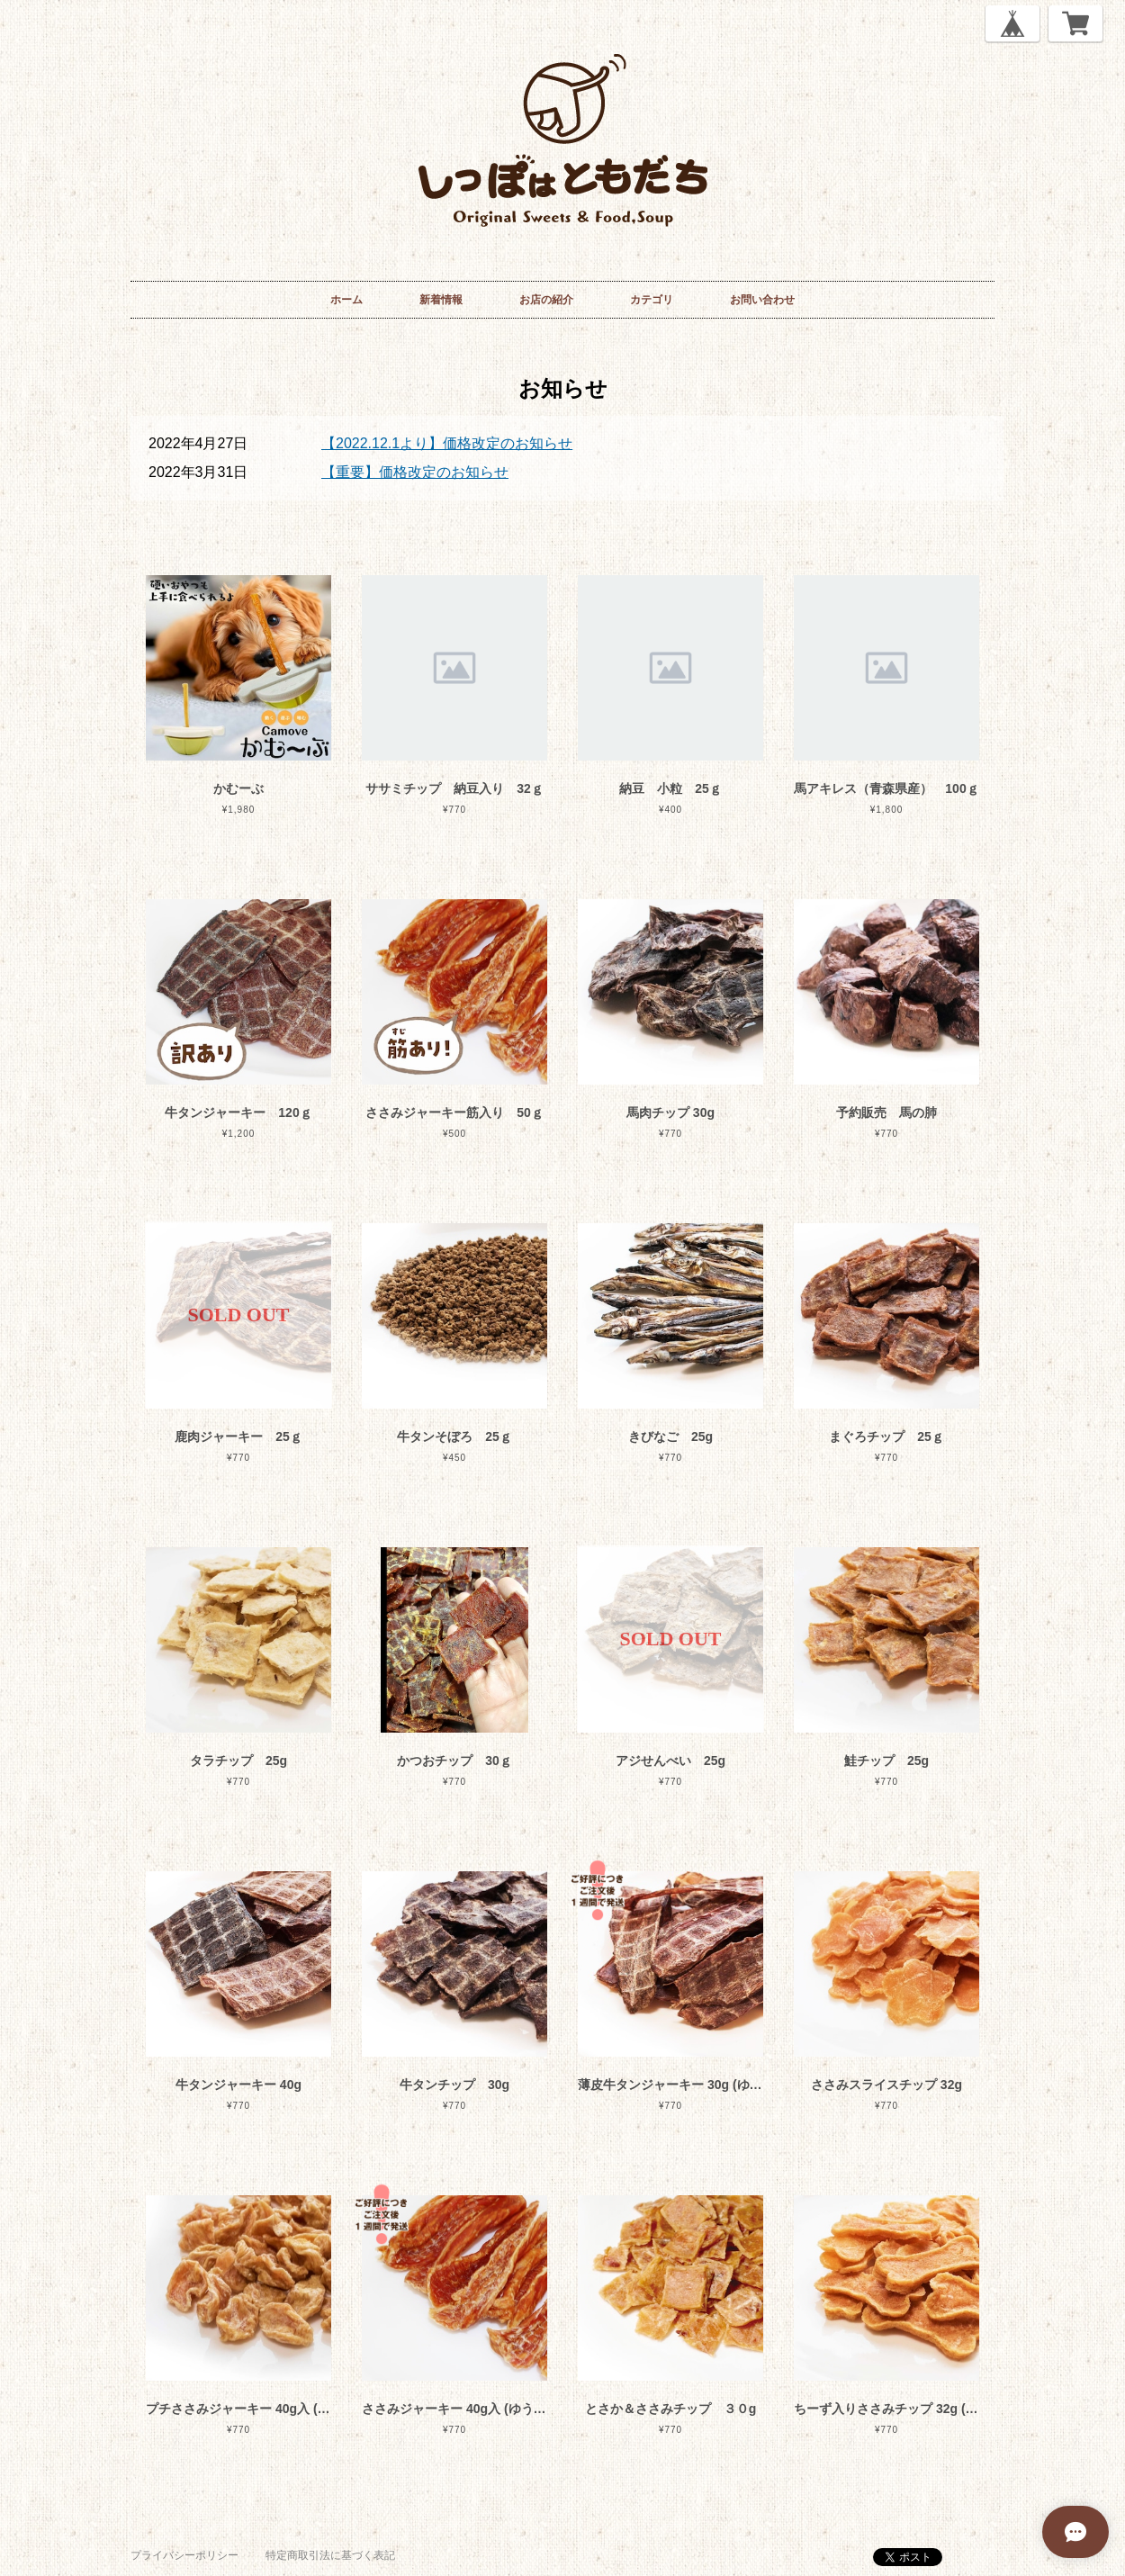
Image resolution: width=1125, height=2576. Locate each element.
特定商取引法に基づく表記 (330, 2555)
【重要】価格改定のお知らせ (414, 472)
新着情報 (441, 299)
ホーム (346, 299)
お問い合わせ (762, 299)
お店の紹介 (546, 299)
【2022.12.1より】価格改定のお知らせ (446, 443)
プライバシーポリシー (184, 2555)
